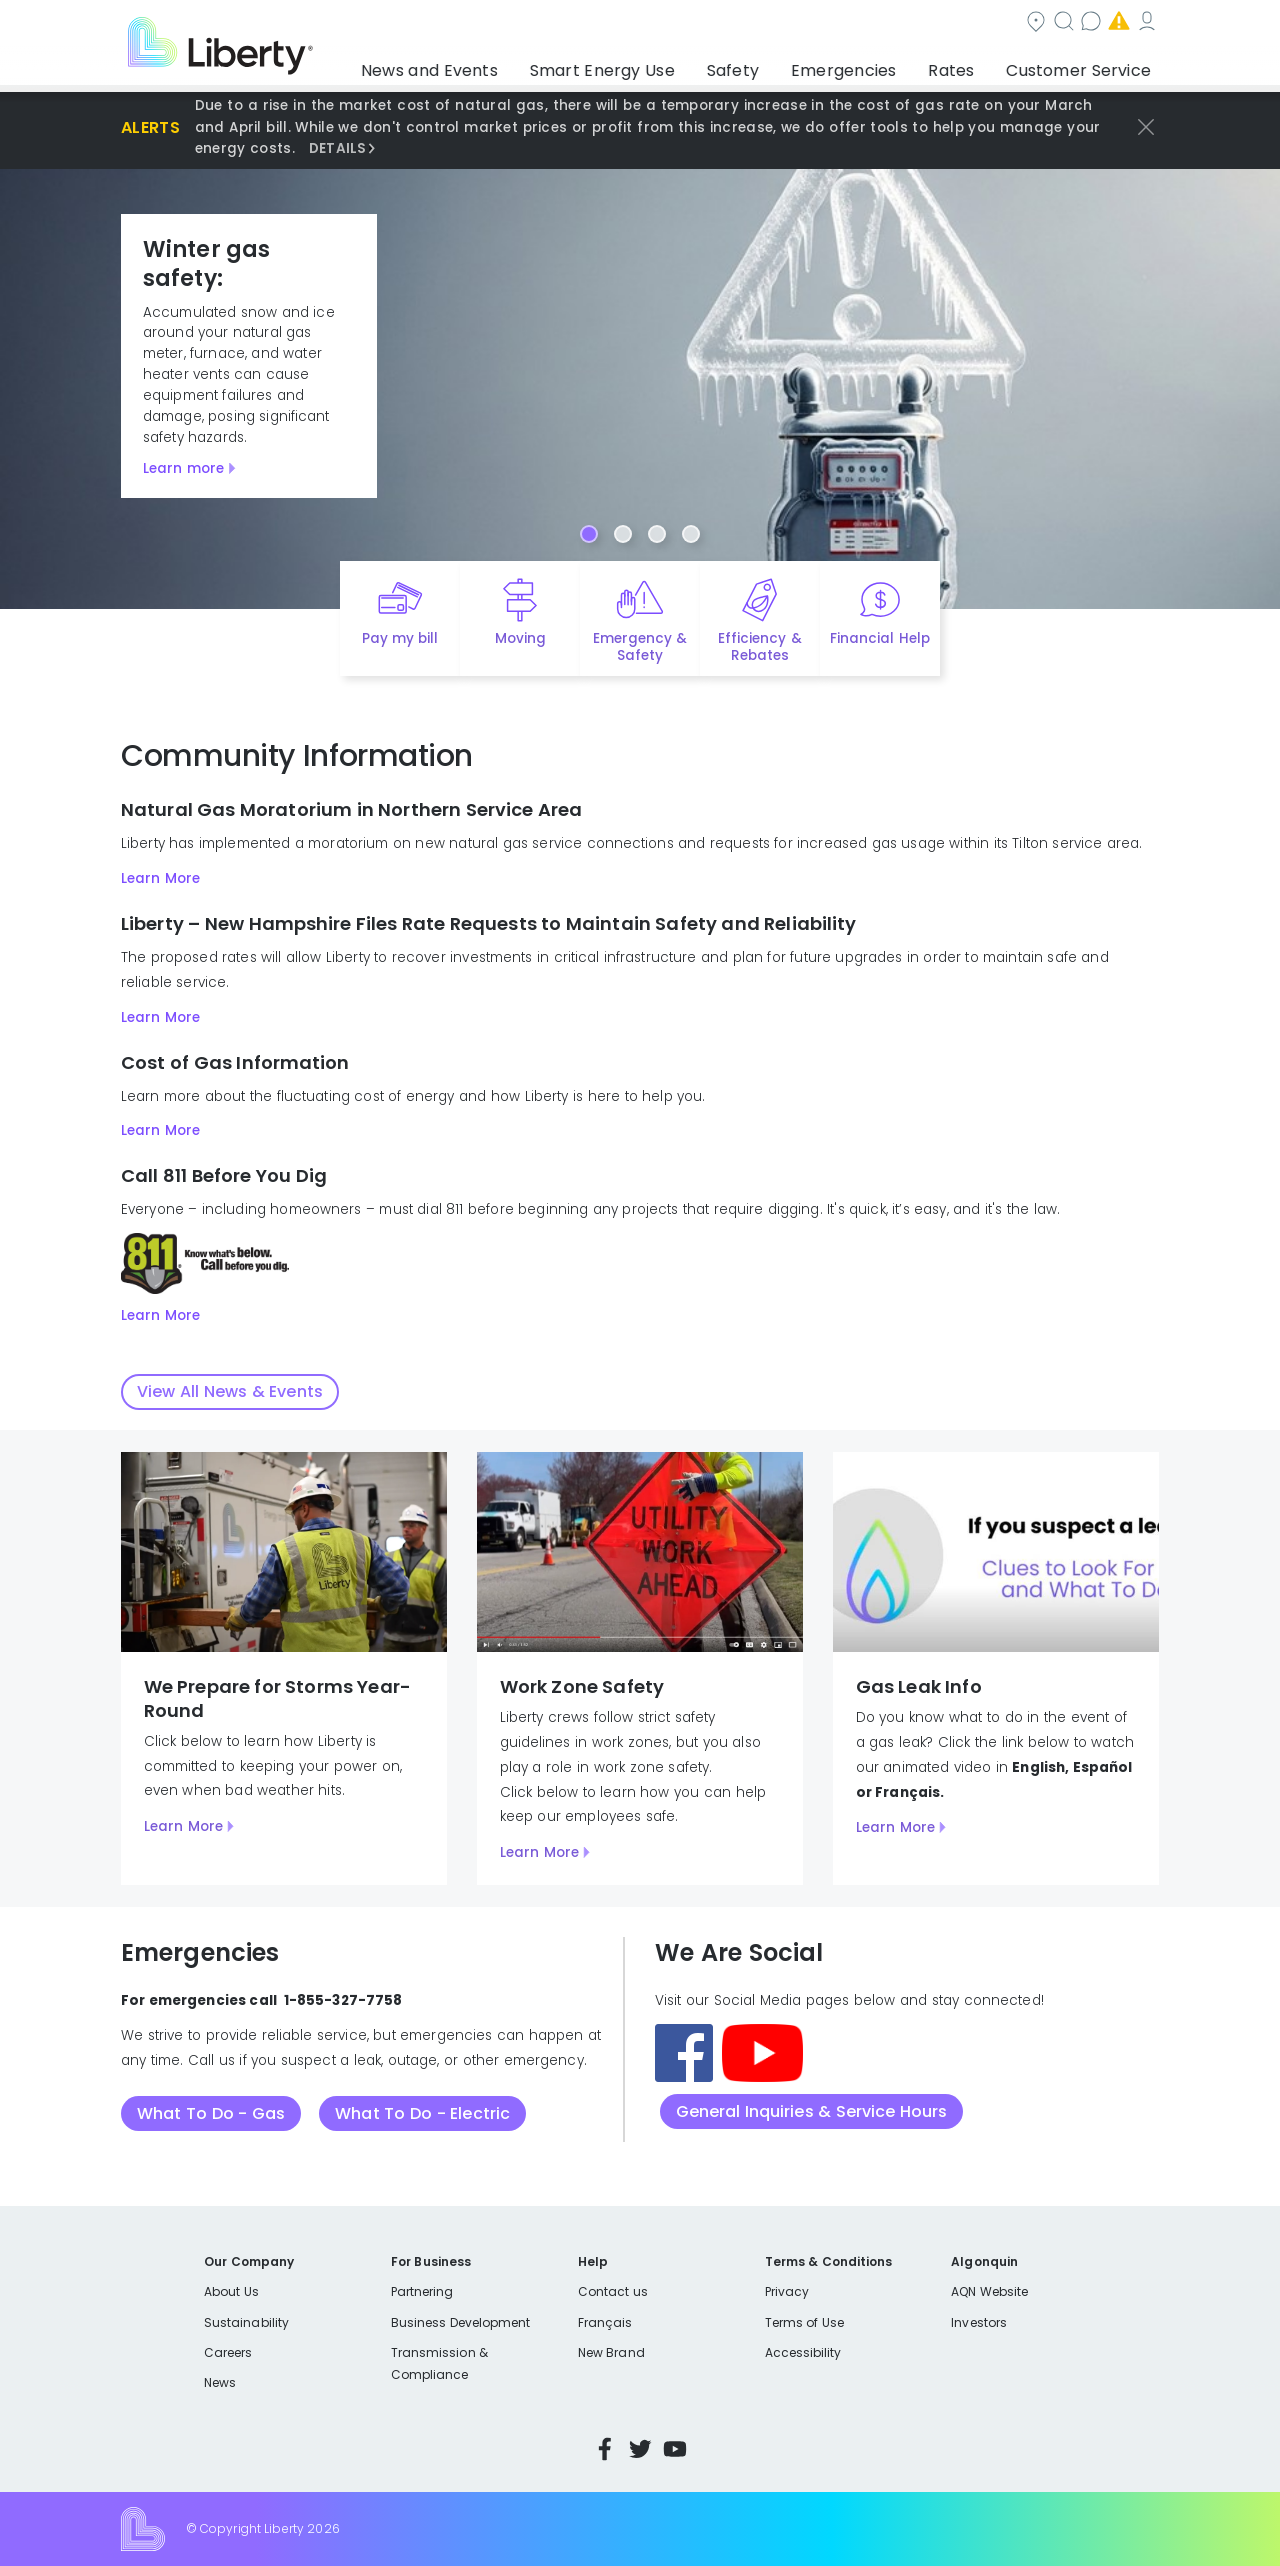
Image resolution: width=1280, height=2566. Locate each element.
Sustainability (246, 2322)
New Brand (611, 2352)
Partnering (422, 2291)
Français (605, 2322)
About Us (231, 2291)
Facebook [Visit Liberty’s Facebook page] (605, 2449)
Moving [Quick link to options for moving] (520, 638)
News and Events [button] (512, 65)
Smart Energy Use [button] (665, 65)
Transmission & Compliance (439, 2363)
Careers (228, 2352)
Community (652, 23)
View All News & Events (230, 1391)
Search (760, 23)
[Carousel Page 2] (623, 534)
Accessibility (803, 2352)
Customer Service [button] (1084, 65)
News (220, 2382)
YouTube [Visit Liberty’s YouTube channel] (675, 2449)
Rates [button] (971, 65)
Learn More (160, 878)
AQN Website (989, 2291)
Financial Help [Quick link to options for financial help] (879, 638)
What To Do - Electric (422, 2113)
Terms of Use (805, 2322)
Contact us (865, 23)
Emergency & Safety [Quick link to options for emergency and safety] (640, 647)
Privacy (787, 2291)
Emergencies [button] (877, 65)
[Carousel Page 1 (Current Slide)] (589, 534)
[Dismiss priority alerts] (1146, 127)
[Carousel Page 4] (691, 534)
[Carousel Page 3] (657, 534)
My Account (1115, 23)
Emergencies (989, 23)
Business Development (461, 2322)
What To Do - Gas (211, 2113)
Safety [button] (780, 65)
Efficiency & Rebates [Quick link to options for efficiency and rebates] (759, 647)
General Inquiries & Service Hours (812, 2111)
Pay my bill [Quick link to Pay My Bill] (400, 638)
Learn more (183, 468)
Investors (979, 2322)
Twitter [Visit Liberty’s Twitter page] (640, 2449)
